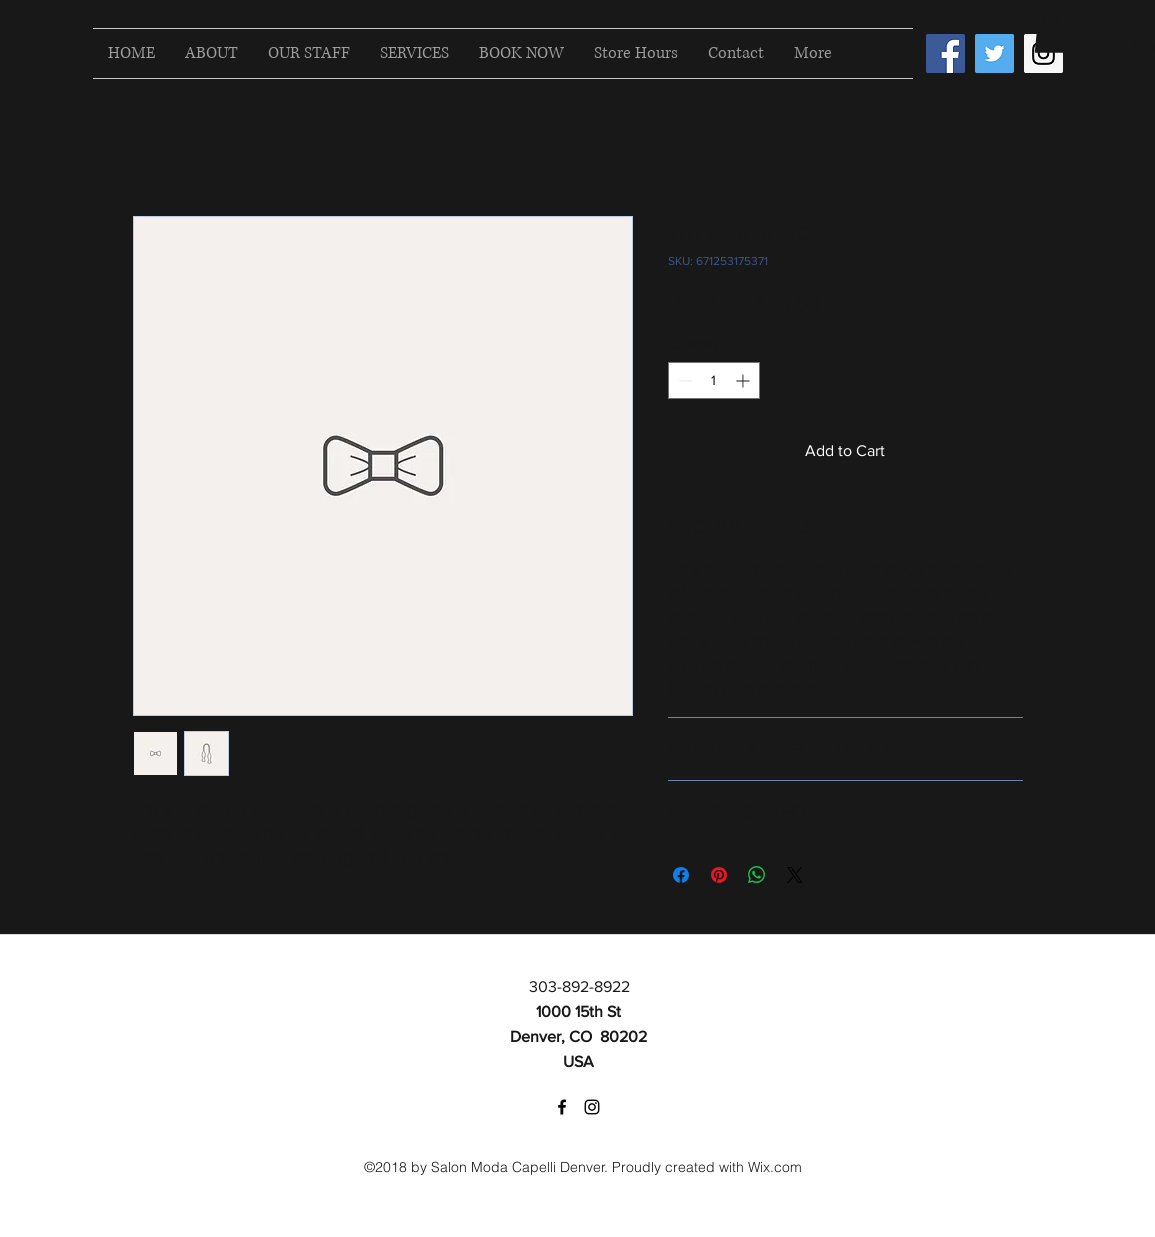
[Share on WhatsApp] (757, 875)
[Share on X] (795, 875)
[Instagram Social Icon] (1043, 53)
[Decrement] (683, 380)
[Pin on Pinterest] (719, 875)
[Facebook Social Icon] (945, 53)
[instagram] (592, 1107)
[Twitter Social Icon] (994, 53)
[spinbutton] (714, 380)
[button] (1051, 32)
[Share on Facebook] (681, 875)
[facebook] (562, 1107)
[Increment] (744, 380)
